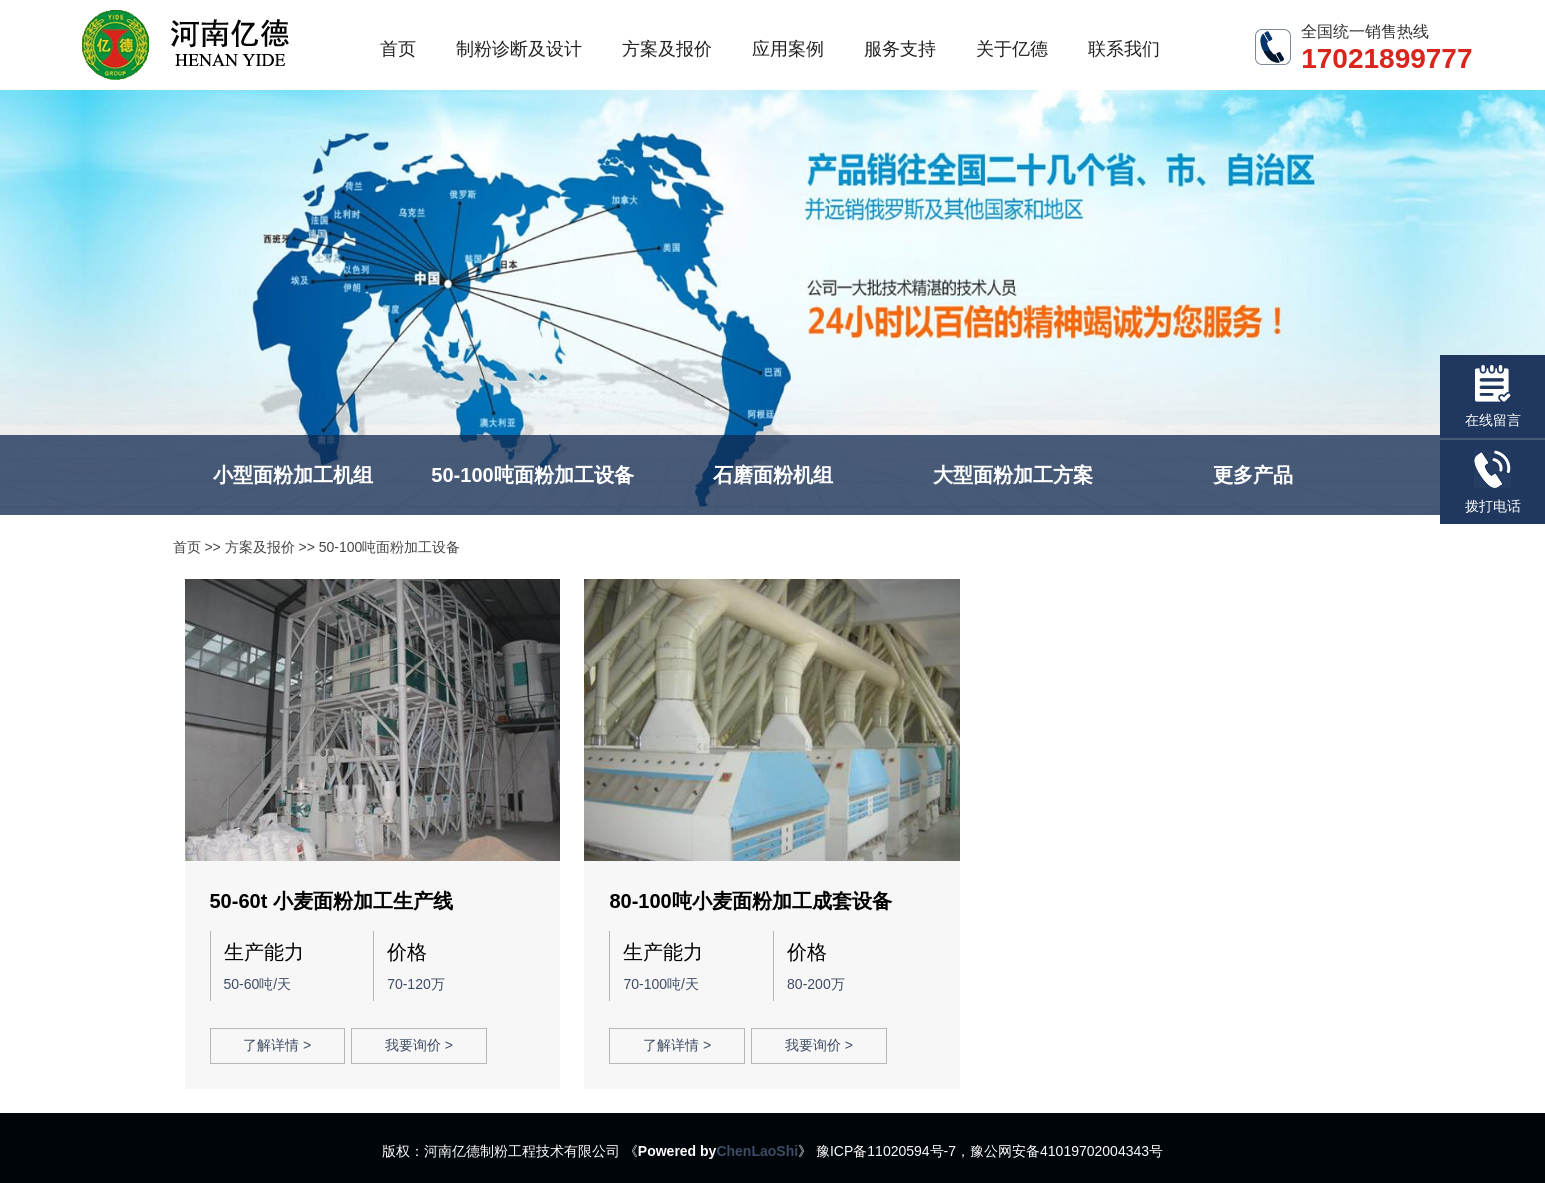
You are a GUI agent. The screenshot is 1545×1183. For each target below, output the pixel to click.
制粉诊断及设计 (519, 49)
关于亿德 (1012, 49)
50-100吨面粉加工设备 (532, 475)
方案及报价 (667, 49)
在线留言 (1493, 396)
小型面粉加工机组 (293, 475)
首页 (398, 49)
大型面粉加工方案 (1013, 475)
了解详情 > (277, 1045)
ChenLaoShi (757, 1151)
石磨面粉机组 (773, 475)
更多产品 (1253, 475)
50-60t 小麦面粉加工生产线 (331, 901)
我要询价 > (419, 1045)
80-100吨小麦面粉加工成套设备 (750, 901)
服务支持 (900, 49)
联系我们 (1124, 49)
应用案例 (788, 49)
